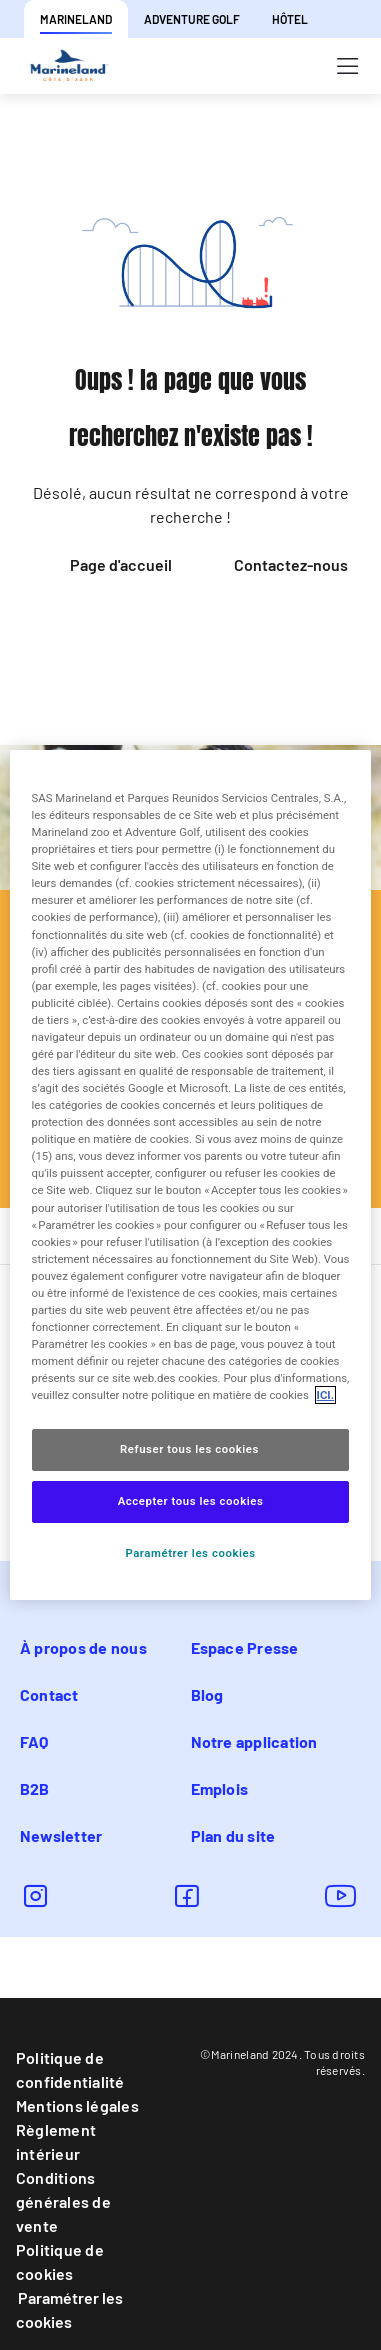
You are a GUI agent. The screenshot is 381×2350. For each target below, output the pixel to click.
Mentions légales (77, 2105)
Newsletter (61, 1835)
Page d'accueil (121, 564)
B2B (35, 1788)
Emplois (220, 1788)
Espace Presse (245, 1647)
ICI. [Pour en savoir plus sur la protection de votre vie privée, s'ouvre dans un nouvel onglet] (325, 1395)
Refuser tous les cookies (190, 1449)
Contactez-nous (291, 564)
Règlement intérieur (56, 2141)
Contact (49, 1694)
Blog (207, 1694)
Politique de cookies (60, 2261)
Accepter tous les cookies (191, 1501)
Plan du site (233, 1835)
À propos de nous (83, 1647)
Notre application (254, 1741)
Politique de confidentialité (70, 2069)
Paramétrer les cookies (69, 2309)
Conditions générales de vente (63, 2201)
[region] (191, 1175)
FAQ (34, 1741)
